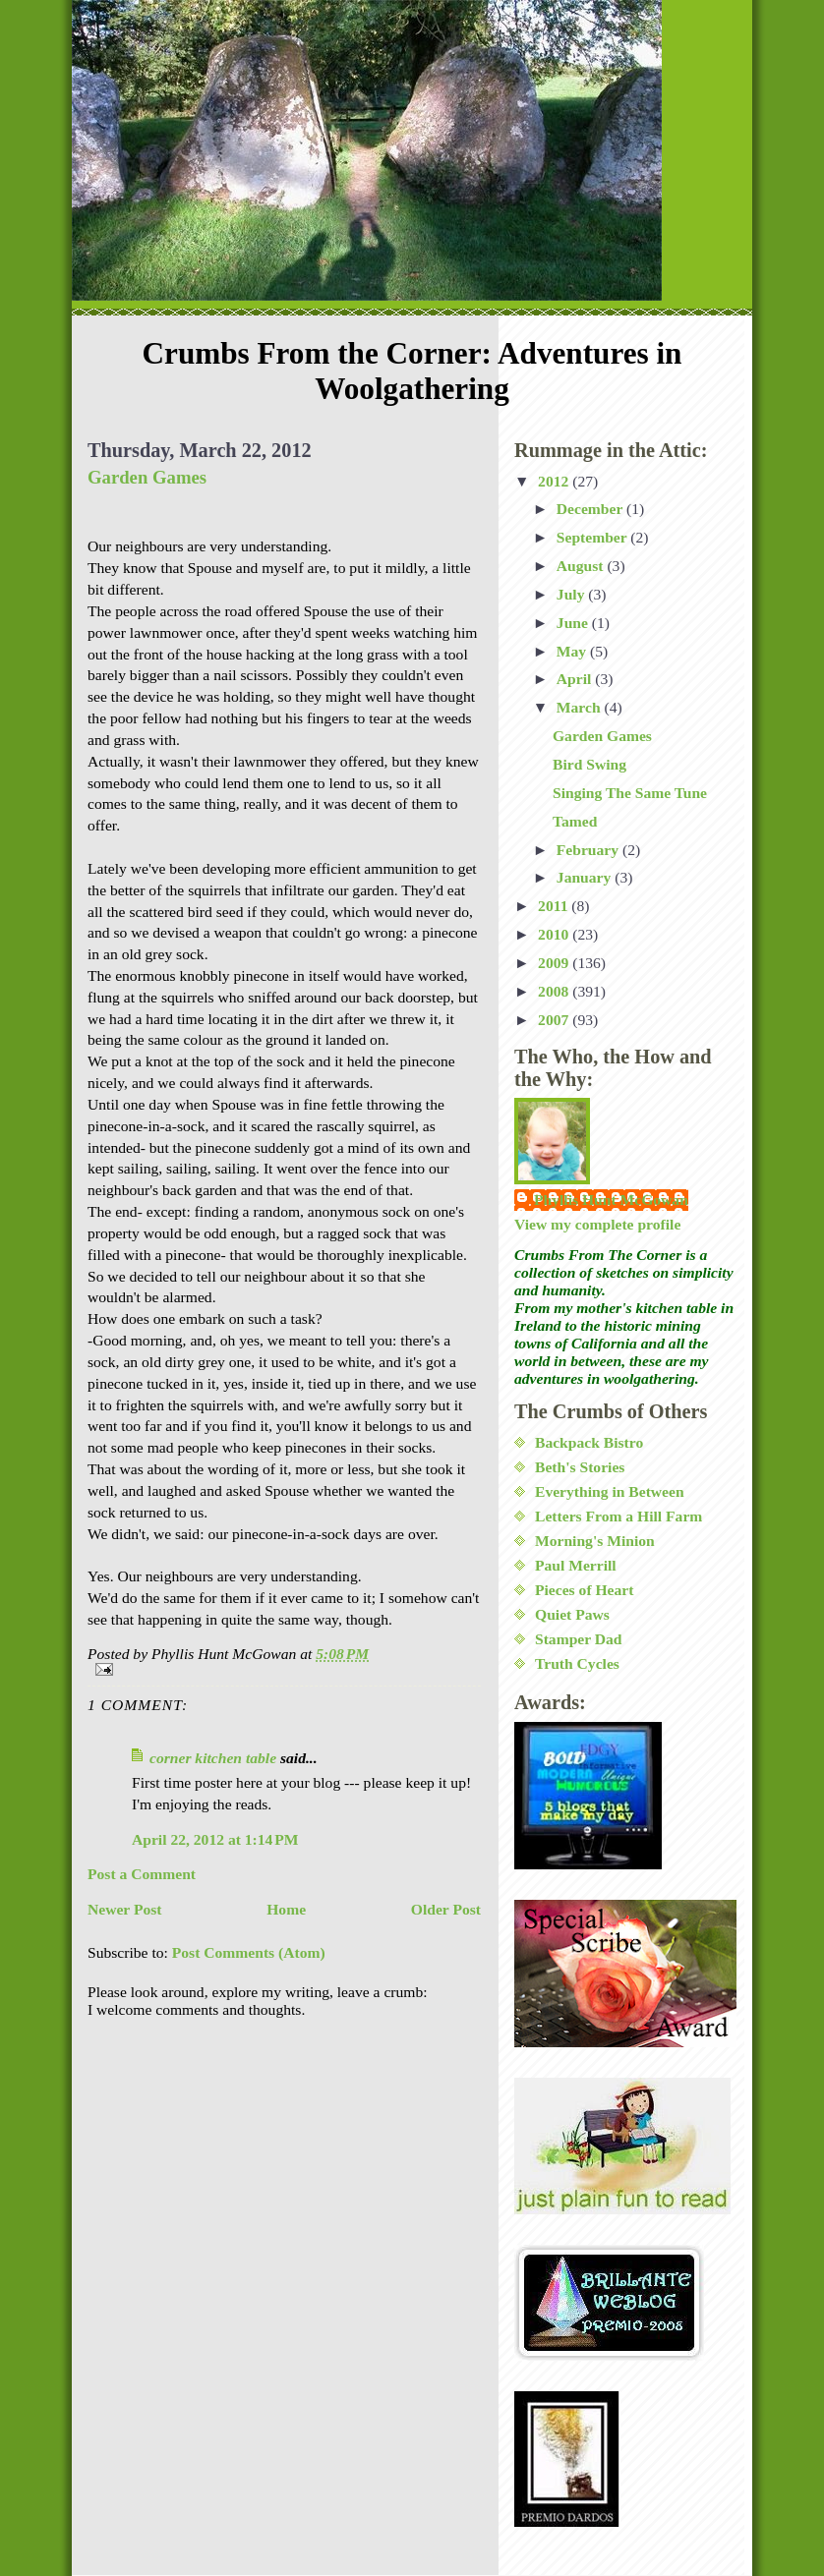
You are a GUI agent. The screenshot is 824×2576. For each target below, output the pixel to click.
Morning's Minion (595, 1540)
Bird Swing (589, 764)
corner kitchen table (212, 1757)
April (576, 678)
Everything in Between (609, 1491)
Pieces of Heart (584, 1589)
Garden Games (147, 477)
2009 (555, 962)
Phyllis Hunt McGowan (611, 1199)
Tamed (575, 821)
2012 (555, 481)
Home (286, 1909)
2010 (555, 934)
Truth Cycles (577, 1663)
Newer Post (125, 1909)
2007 (555, 1019)
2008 (555, 991)
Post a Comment (142, 1873)
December (591, 508)
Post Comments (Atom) (248, 1952)
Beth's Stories (579, 1467)
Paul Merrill (576, 1565)
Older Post (446, 1909)
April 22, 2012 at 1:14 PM (215, 1839)
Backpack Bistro (589, 1442)
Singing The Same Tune (630, 792)
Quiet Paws (572, 1614)
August (582, 565)
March (581, 707)
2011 (554, 905)
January (586, 877)
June (574, 622)
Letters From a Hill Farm (618, 1516)
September (594, 537)
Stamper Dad (578, 1639)
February (589, 849)
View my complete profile (597, 1224)
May (573, 651)
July (573, 594)
